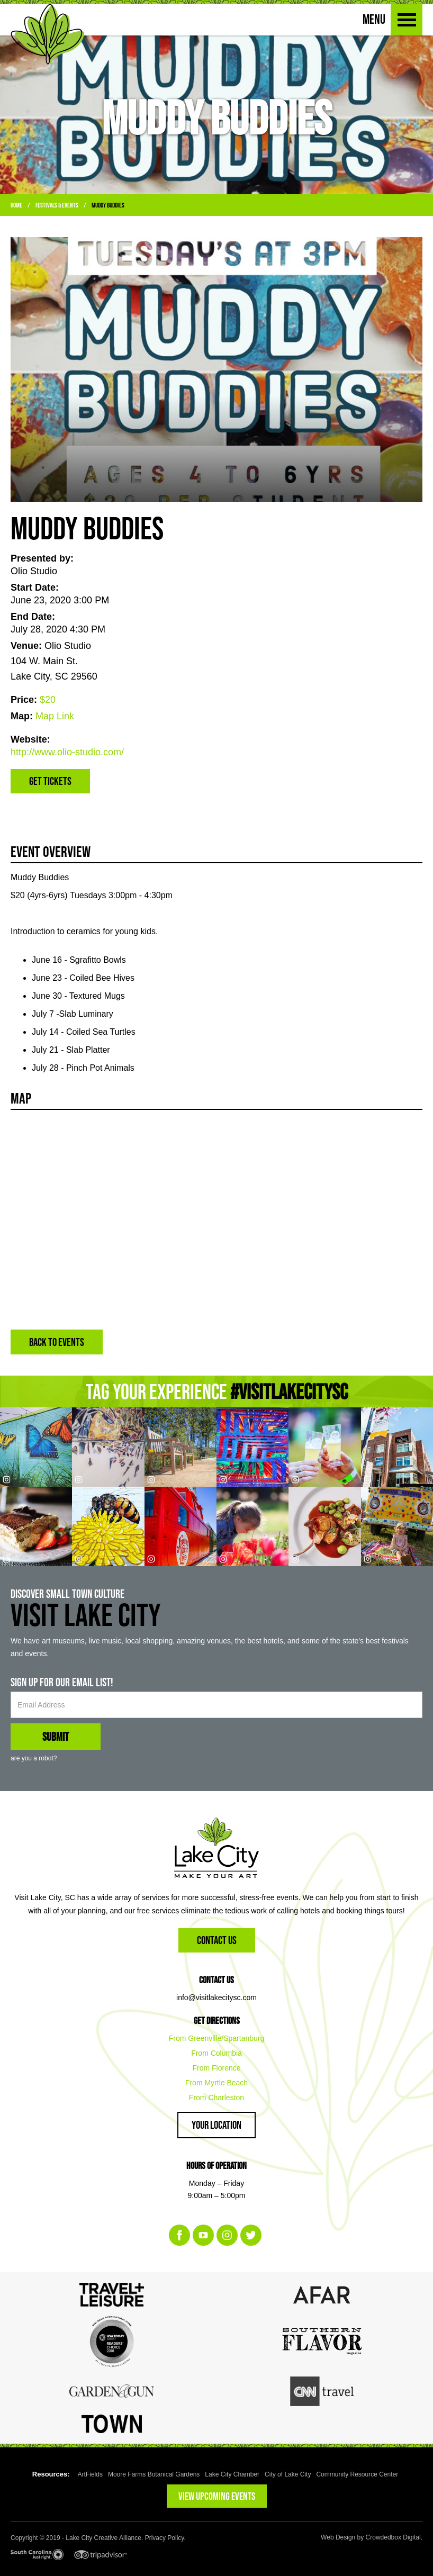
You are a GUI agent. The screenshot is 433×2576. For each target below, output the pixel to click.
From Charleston (216, 2097)
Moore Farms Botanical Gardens (154, 2474)
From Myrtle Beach (216, 2082)
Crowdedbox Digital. (394, 2537)
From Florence (216, 2068)
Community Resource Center (357, 2474)
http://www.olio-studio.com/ (67, 752)
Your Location (216, 2125)
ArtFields (90, 2474)
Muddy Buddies (108, 205)
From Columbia (216, 2053)
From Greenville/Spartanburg (217, 2038)
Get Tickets (50, 781)
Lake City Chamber (232, 2474)
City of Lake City (288, 2474)
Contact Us (217, 1940)
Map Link (54, 716)
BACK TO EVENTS (56, 1342)
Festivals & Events (56, 205)
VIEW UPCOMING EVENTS (216, 2496)
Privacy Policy (164, 2538)
